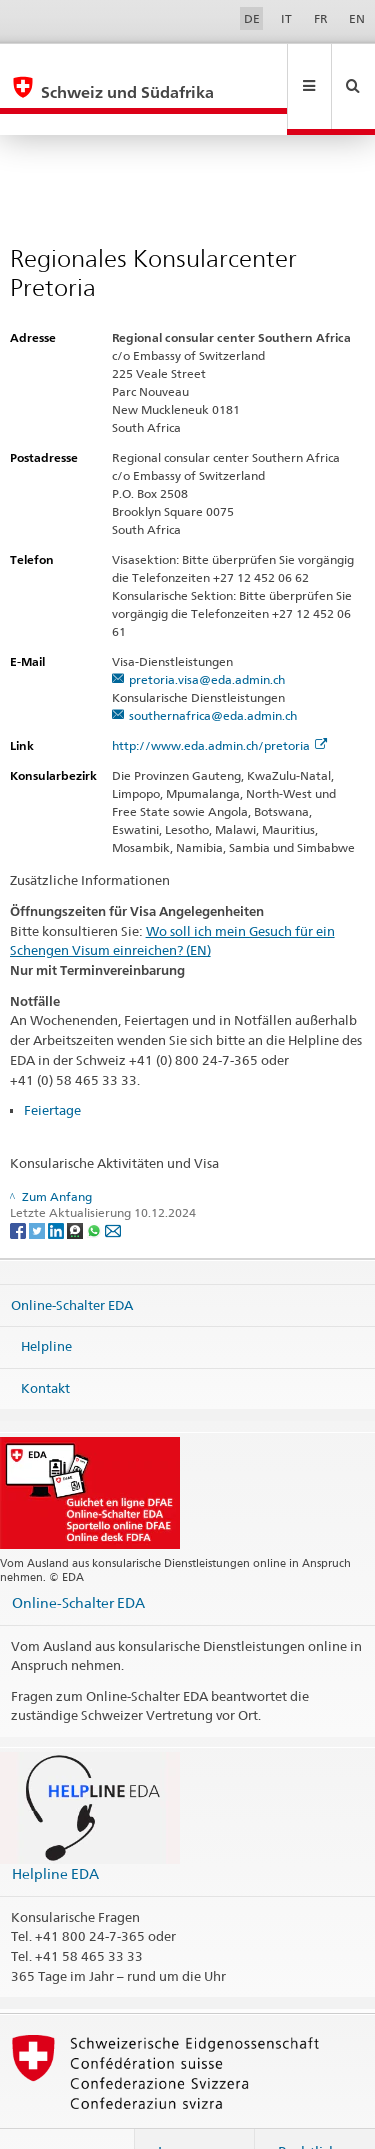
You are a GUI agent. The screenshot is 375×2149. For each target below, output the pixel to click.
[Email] (113, 1186)
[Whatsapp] (95, 1186)
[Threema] (76, 1186)
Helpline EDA (55, 1830)
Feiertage (52, 1067)
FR (321, 18)
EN (357, 18)
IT (286, 18)
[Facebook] (19, 1186)
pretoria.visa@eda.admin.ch (207, 636)
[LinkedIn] (57, 1186)
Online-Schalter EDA (72, 1261)
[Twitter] (38, 1186)
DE (252, 18)
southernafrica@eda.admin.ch (213, 672)
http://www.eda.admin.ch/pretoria (219, 702)
